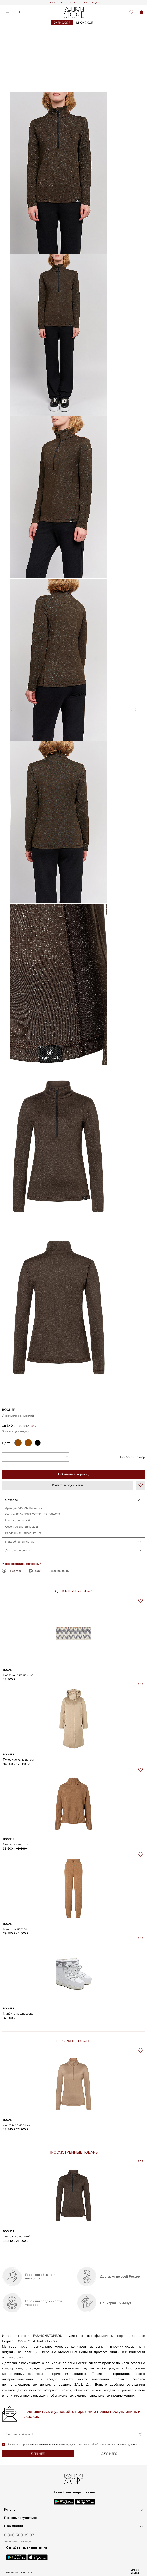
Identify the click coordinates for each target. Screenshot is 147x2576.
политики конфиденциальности (50, 2444)
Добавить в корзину (73, 1474)
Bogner (8, 1410)
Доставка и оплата (18, 1550)
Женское (62, 23)
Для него (109, 2454)
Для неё (38, 2454)
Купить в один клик (67, 1485)
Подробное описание (19, 1541)
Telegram (11, 1571)
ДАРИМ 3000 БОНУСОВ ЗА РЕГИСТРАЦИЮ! (74, 2)
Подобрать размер (132, 1457)
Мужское (84, 23)
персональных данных (124, 2444)
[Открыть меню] (7, 12)
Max (35, 1571)
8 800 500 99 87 (59, 1571)
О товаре (11, 1500)
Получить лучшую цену (16, 1431)
